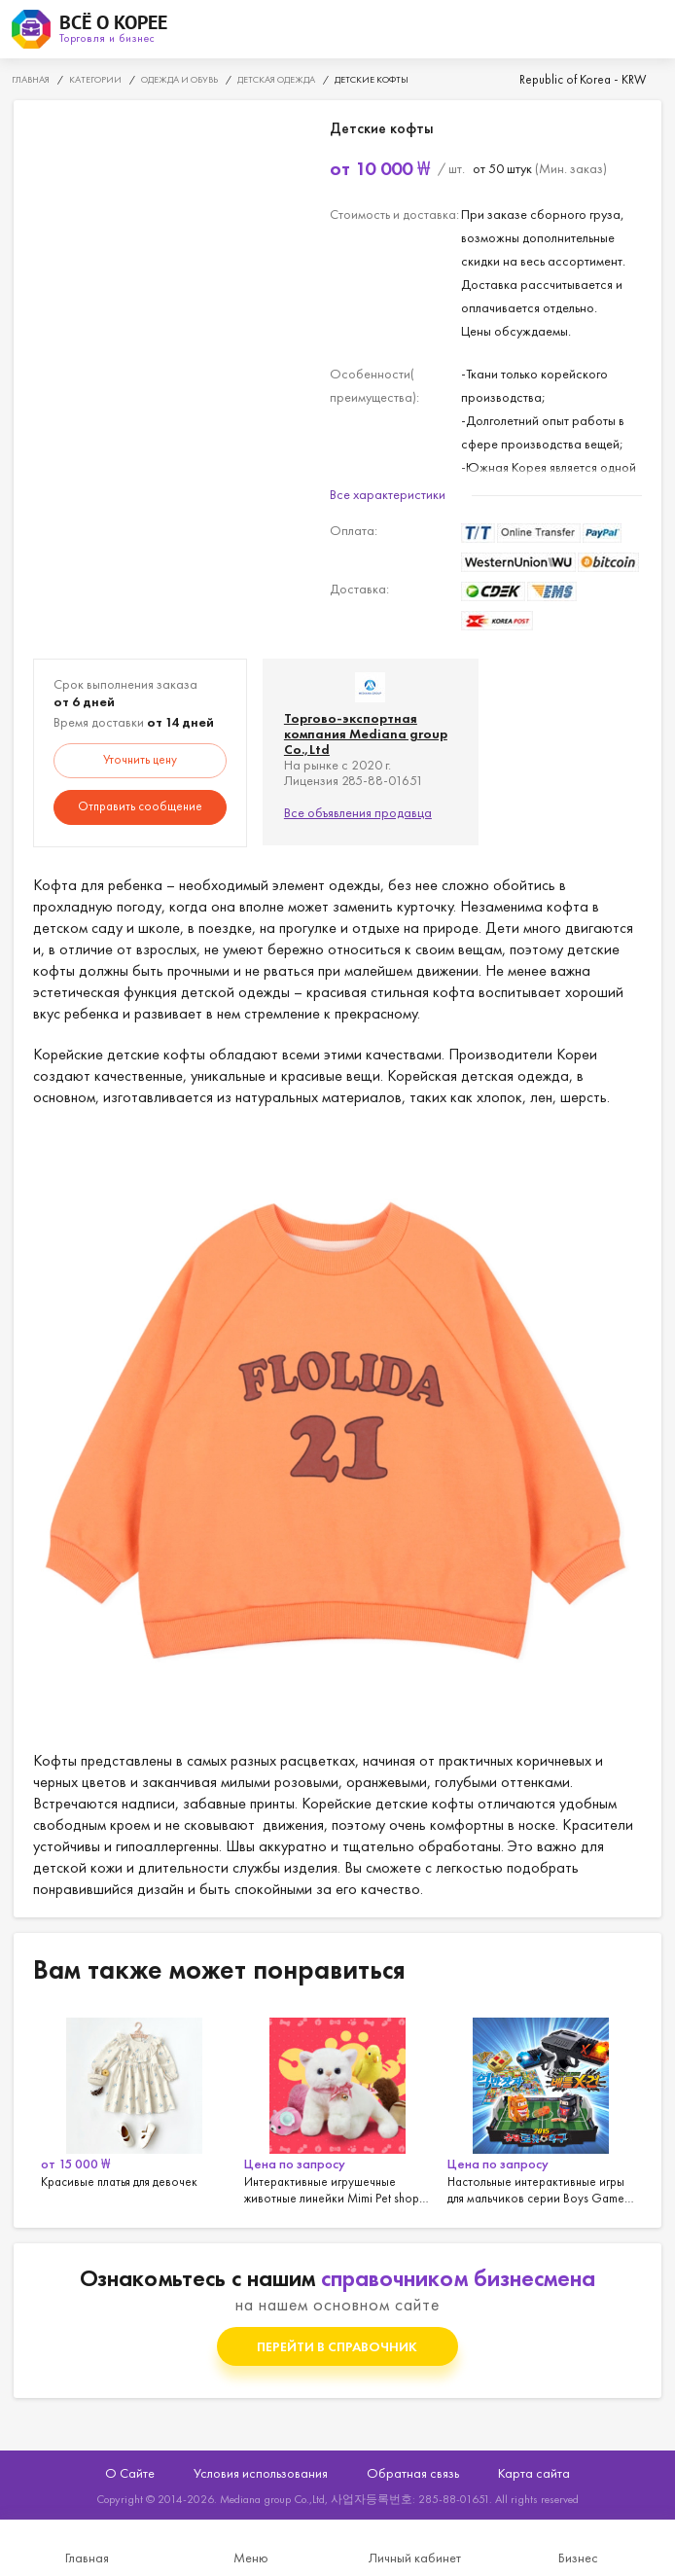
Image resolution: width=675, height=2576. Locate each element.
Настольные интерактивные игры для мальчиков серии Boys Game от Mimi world (541, 2108)
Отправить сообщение (140, 806)
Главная (87, 2557)
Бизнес (578, 2557)
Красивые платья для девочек (135, 2108)
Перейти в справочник (337, 2346)
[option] (135, 2108)
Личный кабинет (415, 2557)
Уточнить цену (140, 759)
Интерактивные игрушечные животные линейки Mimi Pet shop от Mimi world (338, 2108)
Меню (250, 2557)
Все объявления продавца (358, 812)
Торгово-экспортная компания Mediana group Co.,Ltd (365, 733)
